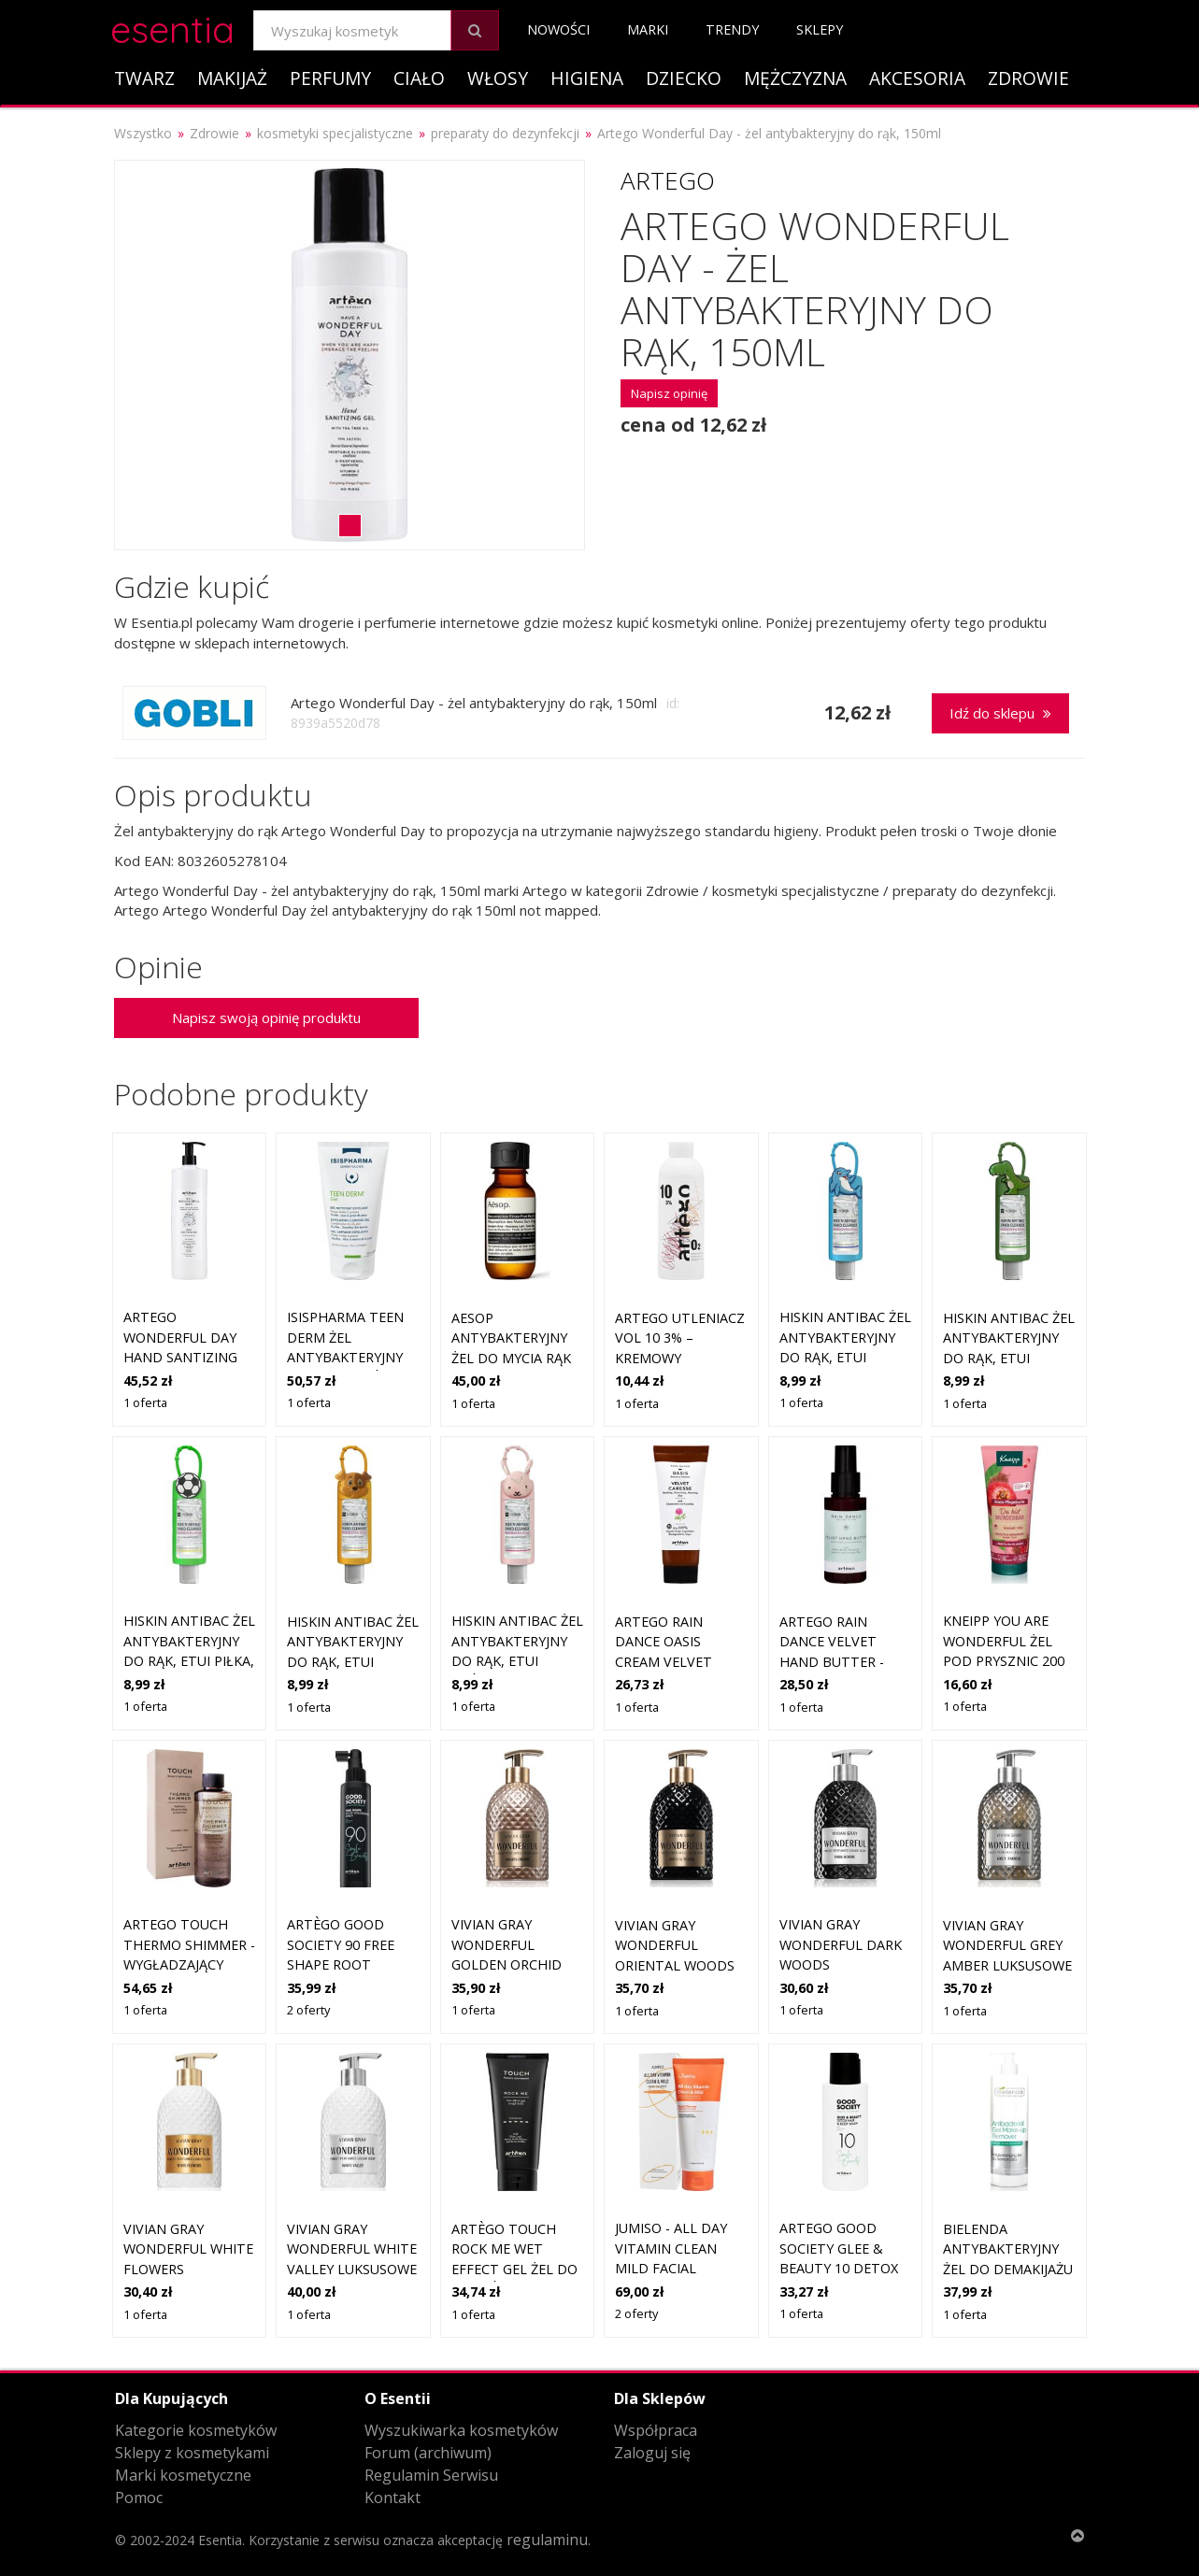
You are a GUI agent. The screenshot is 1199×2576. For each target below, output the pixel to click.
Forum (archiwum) (428, 2452)
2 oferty (308, 2009)
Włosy (497, 78)
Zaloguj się (652, 2452)
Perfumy (330, 78)
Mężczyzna (795, 78)
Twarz (144, 78)
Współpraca (655, 2430)
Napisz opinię (669, 393)
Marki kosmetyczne (183, 2475)
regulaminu (547, 2539)
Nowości (558, 29)
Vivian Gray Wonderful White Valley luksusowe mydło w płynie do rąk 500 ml (352, 2269)
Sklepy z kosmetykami (192, 2452)
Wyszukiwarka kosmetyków (461, 2430)
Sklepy (819, 29)
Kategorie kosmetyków (196, 2430)
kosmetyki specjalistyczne (335, 133)
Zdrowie (1028, 78)
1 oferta (145, 1402)
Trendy (732, 29)
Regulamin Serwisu (431, 2475)
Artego (668, 180)
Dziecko (683, 78)
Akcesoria (917, 78)
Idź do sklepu (1000, 713)
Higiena (586, 78)
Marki (647, 29)
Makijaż (232, 78)
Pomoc (139, 2497)
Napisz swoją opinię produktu (266, 1017)
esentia (172, 27)
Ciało (419, 78)
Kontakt (392, 2497)
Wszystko (143, 133)
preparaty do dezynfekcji (505, 133)
